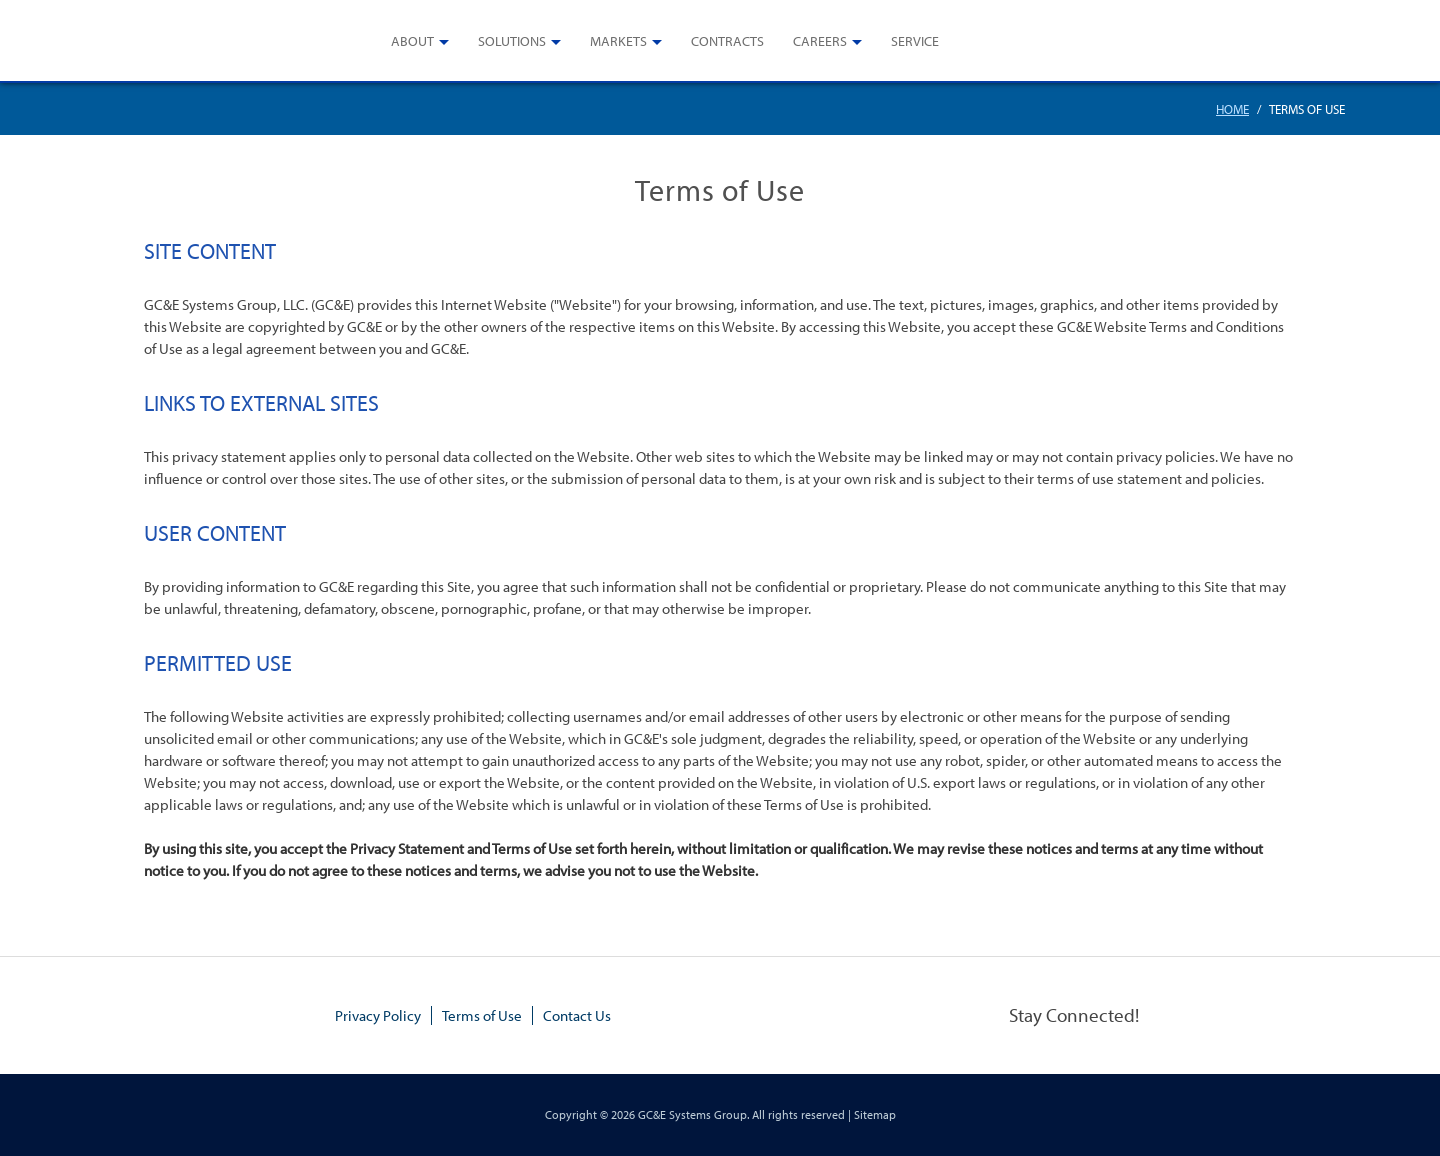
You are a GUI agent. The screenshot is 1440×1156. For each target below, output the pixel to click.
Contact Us (577, 1015)
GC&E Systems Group (692, 1114)
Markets (618, 41)
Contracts (727, 41)
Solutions (512, 41)
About (412, 41)
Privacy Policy (378, 1015)
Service (915, 41)
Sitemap (875, 1114)
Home (1232, 109)
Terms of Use (482, 1015)
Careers (820, 41)
